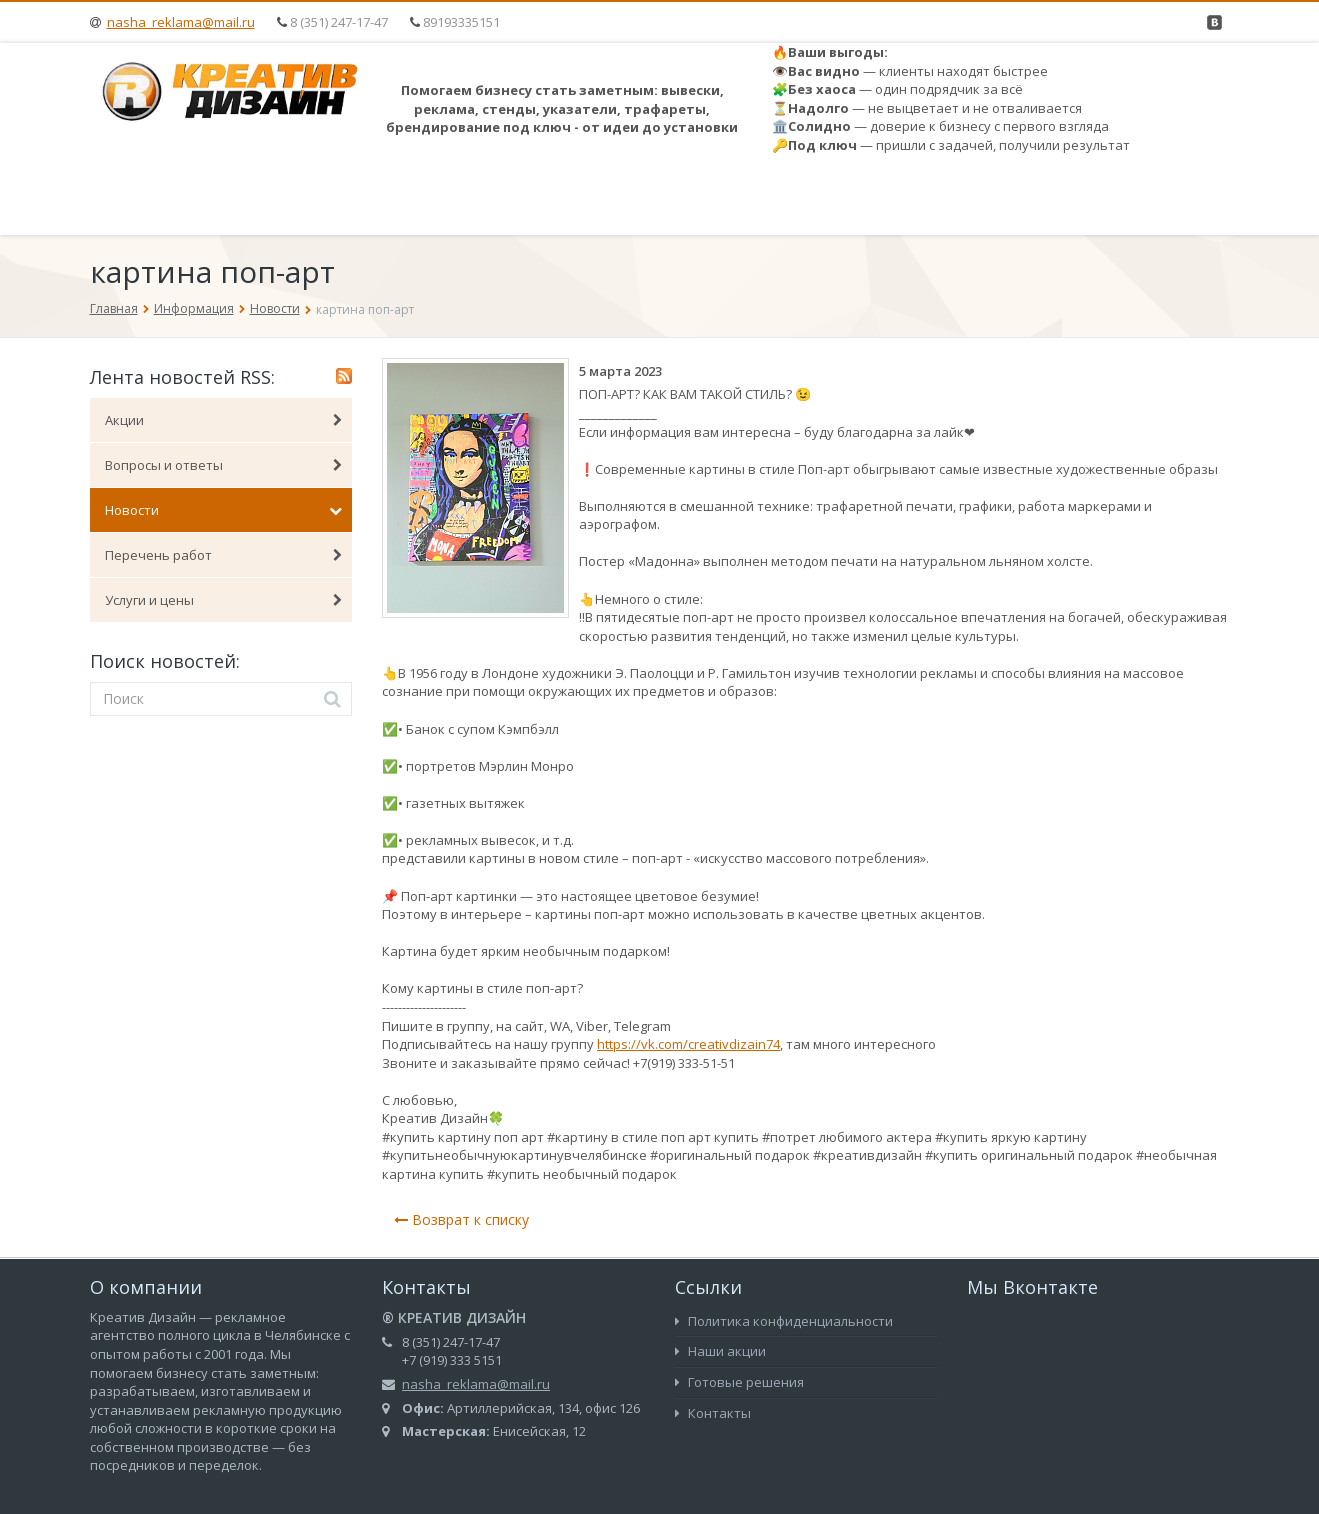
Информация (194, 308)
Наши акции (720, 1351)
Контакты (713, 1413)
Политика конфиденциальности (784, 1321)
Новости (275, 308)
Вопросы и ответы (224, 465)
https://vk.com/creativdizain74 (688, 1044)
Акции (224, 420)
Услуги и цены (224, 600)
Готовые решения (739, 1382)
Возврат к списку (461, 1219)
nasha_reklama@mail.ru (181, 22)
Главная (114, 308)
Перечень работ (224, 555)
